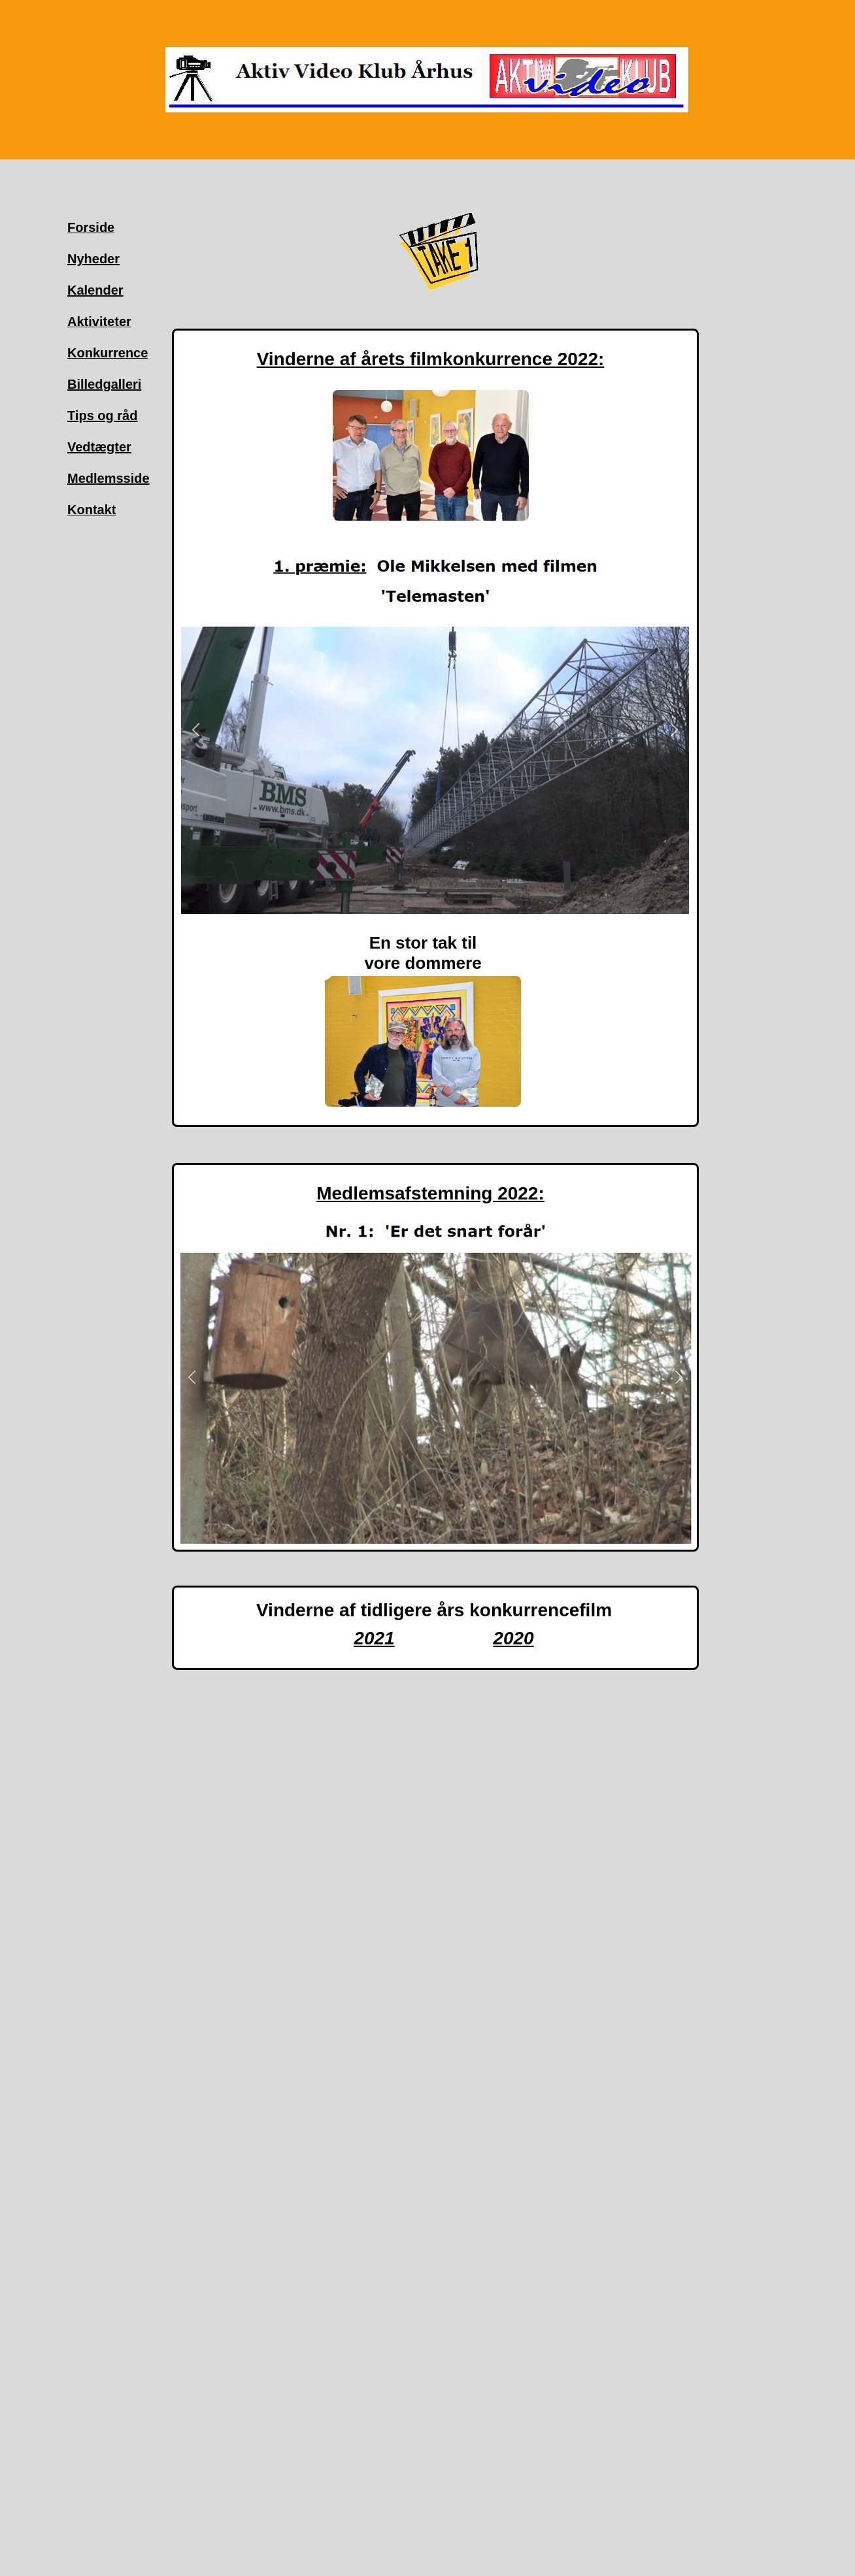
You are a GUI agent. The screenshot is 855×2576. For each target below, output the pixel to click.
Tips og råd (102, 415)
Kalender (95, 290)
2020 (513, 1638)
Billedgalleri (104, 384)
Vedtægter (99, 447)
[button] (195, 730)
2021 (374, 1638)
